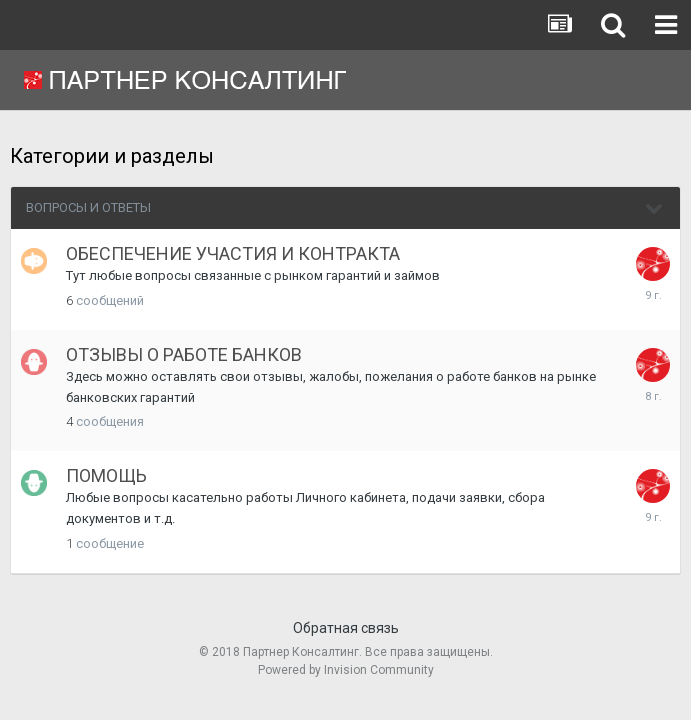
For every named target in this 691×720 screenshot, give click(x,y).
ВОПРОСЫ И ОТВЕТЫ (88, 207)
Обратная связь (346, 628)
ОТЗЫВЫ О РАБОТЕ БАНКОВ (184, 354)
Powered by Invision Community (346, 670)
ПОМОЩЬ (106, 475)
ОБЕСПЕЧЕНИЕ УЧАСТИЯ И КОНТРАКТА (233, 253)
